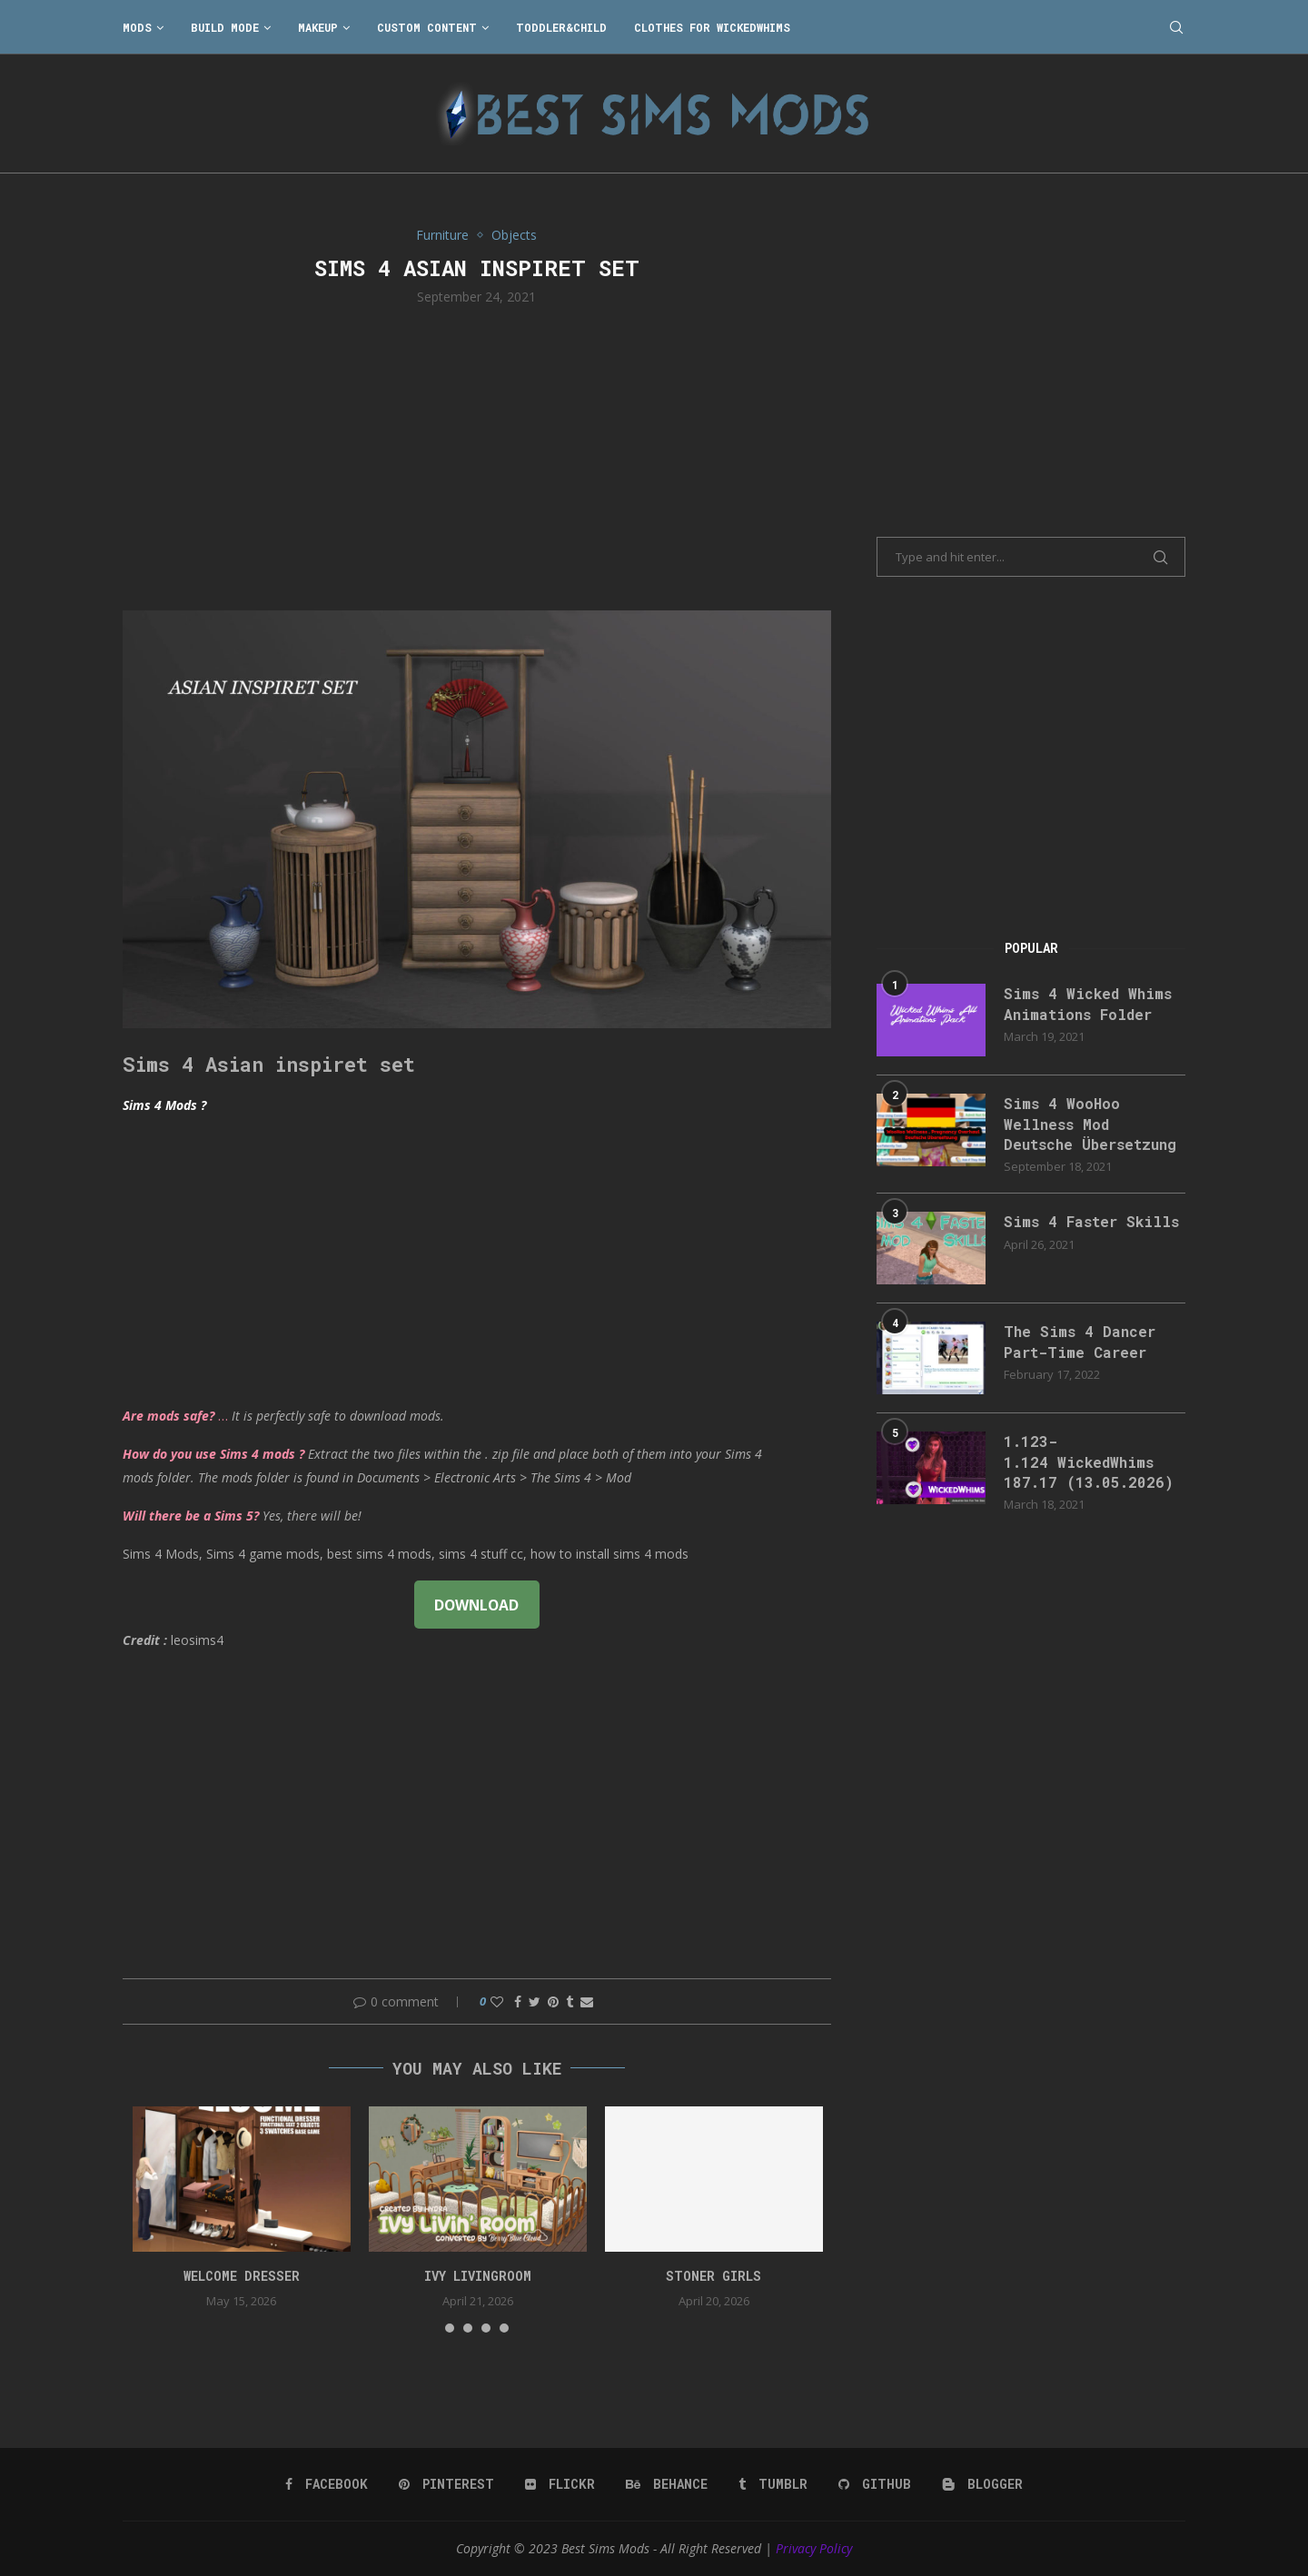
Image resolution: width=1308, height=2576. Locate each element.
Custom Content (427, 27)
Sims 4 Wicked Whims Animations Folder (1088, 1003)
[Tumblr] (773, 2484)
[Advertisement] (477, 456)
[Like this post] (496, 2001)
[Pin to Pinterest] (553, 2001)
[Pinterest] (446, 2484)
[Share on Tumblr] (569, 2001)
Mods (137, 27)
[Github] (874, 2484)
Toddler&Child (561, 27)
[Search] (1176, 27)
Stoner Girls (713, 2275)
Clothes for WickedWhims (712, 27)
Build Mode (225, 27)
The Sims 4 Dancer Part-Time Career (1079, 1341)
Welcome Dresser (241, 2275)
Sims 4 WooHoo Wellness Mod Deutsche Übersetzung (1090, 1124)
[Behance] (667, 2484)
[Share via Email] (586, 2001)
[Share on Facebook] (517, 2001)
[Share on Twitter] (534, 2001)
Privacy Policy (814, 2548)
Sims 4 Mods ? (164, 1105)
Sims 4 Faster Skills (1091, 1221)
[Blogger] (982, 2484)
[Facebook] (326, 2484)
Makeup (318, 27)
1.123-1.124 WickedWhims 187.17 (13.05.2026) (1089, 1461)
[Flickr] (560, 2484)
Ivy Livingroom (477, 2275)
